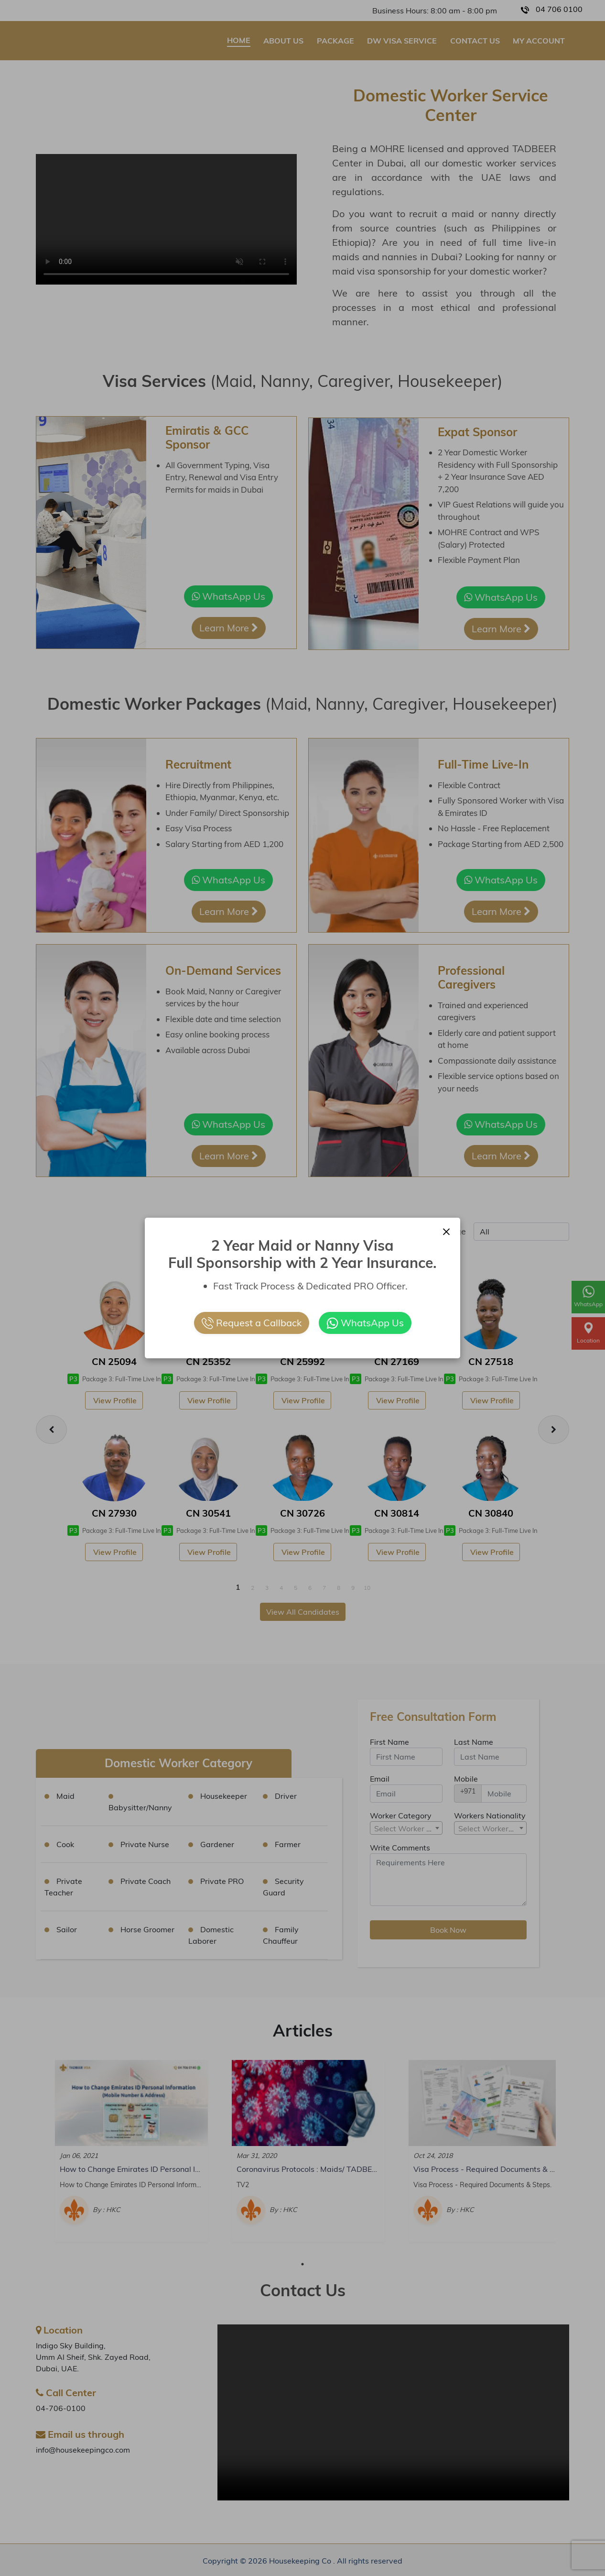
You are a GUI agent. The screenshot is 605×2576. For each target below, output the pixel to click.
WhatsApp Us (365, 1323)
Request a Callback (252, 1323)
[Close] (446, 1230)
